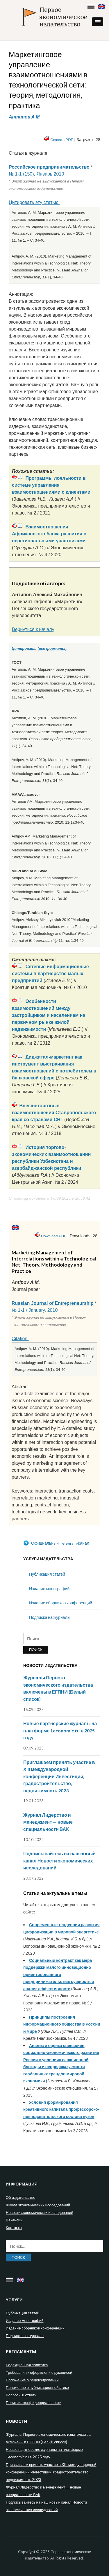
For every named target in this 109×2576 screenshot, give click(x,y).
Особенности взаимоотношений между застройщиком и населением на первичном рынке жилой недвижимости (48, 1015)
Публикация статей (47, 1574)
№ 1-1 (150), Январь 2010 (36, 174)
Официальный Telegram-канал (56, 1543)
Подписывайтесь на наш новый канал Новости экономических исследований (59, 1860)
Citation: (20, 1338)
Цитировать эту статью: (34, 202)
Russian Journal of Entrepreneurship (53, 1303)
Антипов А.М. (25, 116)
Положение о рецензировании (32, 2380)
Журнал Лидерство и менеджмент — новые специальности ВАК (48, 1822)
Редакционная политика (27, 2364)
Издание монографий (49, 1588)
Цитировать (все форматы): (40, 648)
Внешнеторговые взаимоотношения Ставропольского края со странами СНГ (54, 1112)
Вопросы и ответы (21, 2395)
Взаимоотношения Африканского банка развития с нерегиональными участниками (49, 533)
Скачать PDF (61, 140)
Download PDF (53, 1236)
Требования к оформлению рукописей (39, 2372)
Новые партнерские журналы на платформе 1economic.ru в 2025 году (60, 1730)
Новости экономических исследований (39, 2212)
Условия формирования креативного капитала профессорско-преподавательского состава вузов (61, 2109)
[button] (97, 21)
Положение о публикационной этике (37, 2387)
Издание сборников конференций (60, 1602)
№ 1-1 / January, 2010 (35, 1310)
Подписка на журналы (49, 1617)
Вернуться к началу (33, 629)
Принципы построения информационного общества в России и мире (61, 2024)
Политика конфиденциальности (33, 2402)
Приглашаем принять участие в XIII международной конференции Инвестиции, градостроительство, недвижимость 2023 (59, 1776)
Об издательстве (20, 2197)
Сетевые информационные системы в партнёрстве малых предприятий (50, 973)
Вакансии (14, 2220)
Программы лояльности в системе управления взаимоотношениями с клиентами (51, 485)
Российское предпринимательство (49, 167)
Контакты (14, 2227)
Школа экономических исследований (38, 2205)
